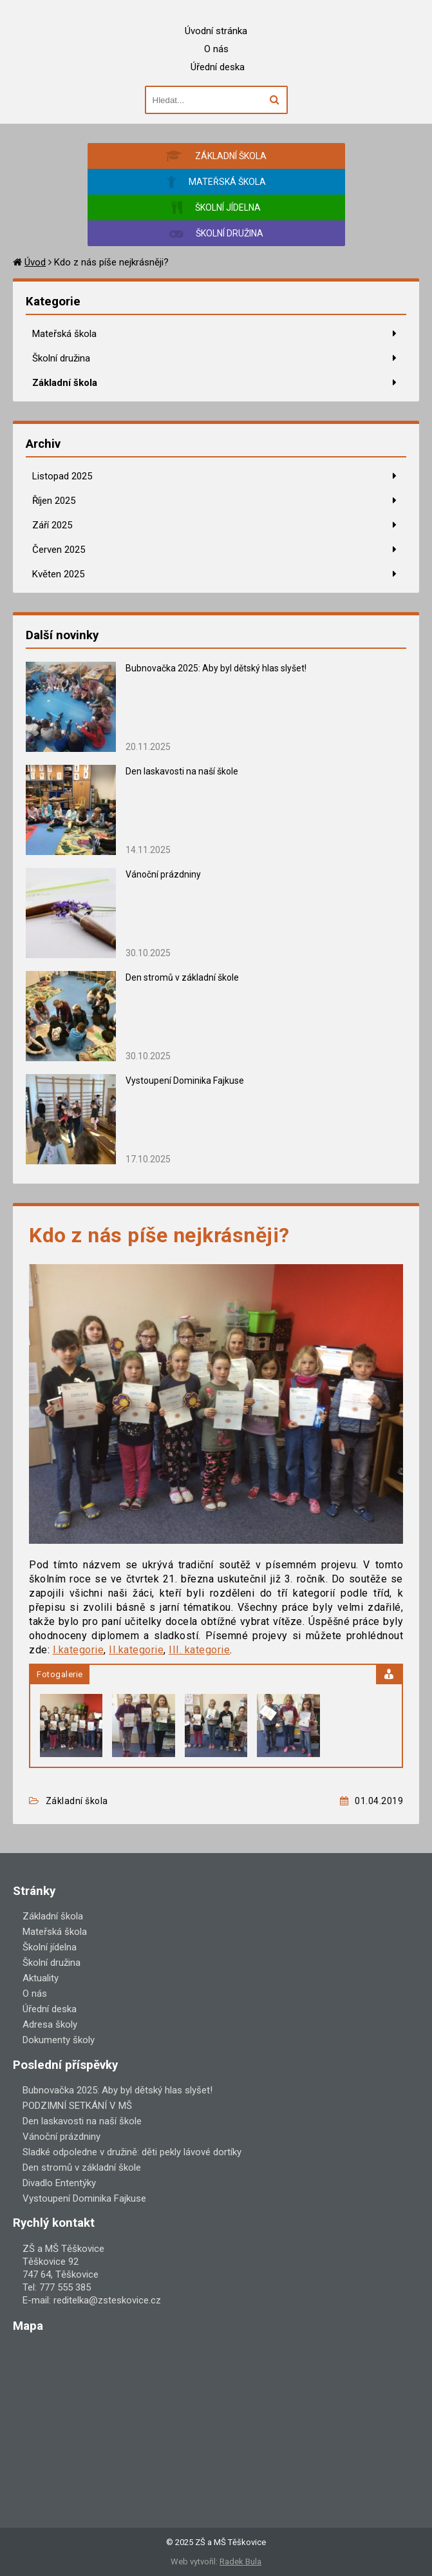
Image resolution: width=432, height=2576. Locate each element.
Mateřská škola (64, 334)
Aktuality (41, 1978)
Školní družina (61, 358)
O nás (216, 49)
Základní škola (64, 383)
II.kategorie (136, 1650)
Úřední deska (218, 67)
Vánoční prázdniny (163, 874)
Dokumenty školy (59, 2040)
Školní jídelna (50, 1947)
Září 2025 (52, 525)
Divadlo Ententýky (59, 2183)
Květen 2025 (58, 574)
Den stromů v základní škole (182, 977)
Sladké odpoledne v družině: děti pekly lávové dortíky (132, 2152)
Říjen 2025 (53, 500)
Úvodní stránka (216, 31)
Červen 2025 (58, 549)
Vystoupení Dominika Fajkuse (185, 1080)
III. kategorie (199, 1650)
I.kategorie (78, 1650)
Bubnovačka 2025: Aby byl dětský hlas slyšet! (216, 668)
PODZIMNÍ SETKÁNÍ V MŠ (77, 2105)
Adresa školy (50, 2024)
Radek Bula (240, 2561)
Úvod (35, 262)
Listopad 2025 (62, 476)
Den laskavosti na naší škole (182, 771)
